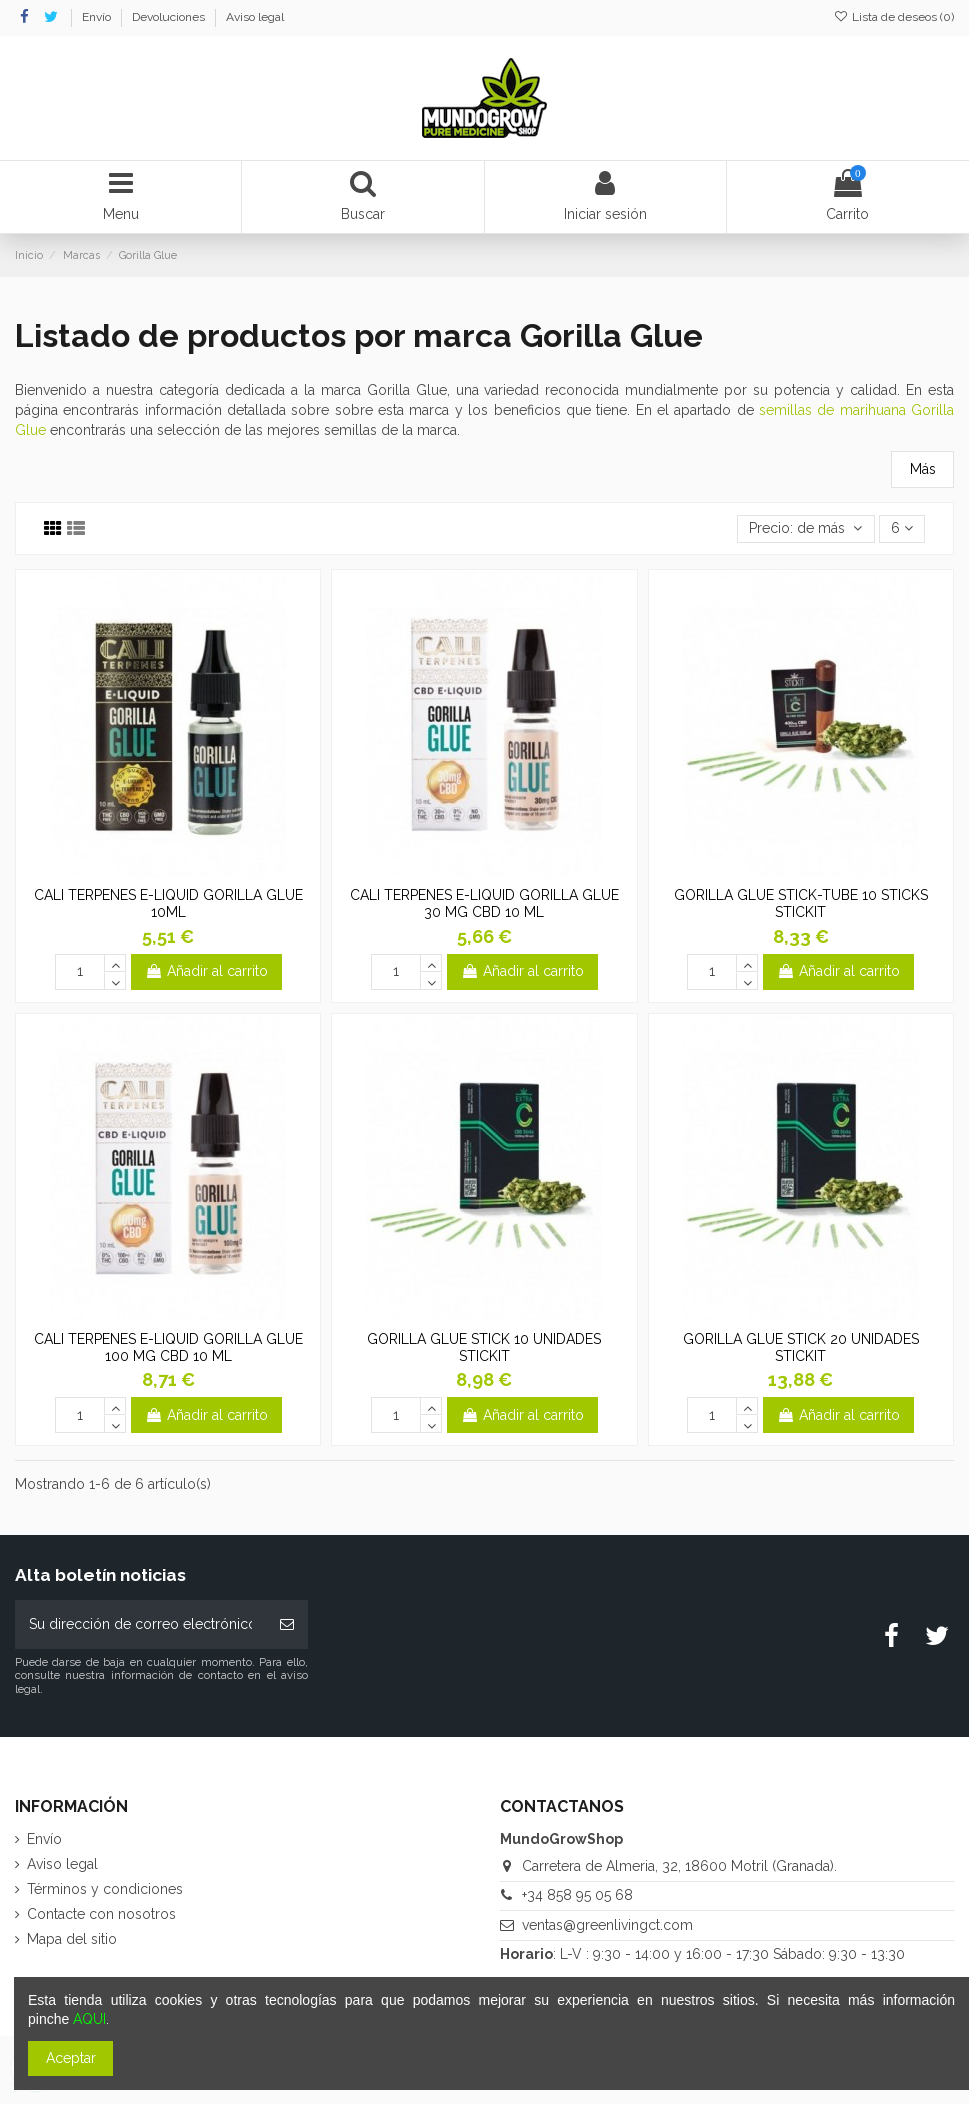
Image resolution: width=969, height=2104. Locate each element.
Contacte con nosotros (101, 1914)
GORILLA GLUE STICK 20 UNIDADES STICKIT (801, 1347)
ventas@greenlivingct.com (607, 1925)
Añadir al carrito (206, 971)
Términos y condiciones (105, 1889)
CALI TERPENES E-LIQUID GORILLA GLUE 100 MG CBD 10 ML (168, 1347)
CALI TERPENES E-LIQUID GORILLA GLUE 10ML (168, 903)
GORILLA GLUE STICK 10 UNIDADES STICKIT (484, 1347)
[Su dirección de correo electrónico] (140, 1624)
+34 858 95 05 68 (577, 1895)
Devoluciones (170, 17)
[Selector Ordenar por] (805, 529)
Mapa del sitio (72, 1939)
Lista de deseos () (894, 17)
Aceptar (71, 2058)
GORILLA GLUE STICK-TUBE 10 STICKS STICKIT (801, 903)
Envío (98, 17)
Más (923, 469)
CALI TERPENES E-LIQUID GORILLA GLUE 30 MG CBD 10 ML (484, 903)
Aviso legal (255, 17)
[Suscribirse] (287, 1624)
